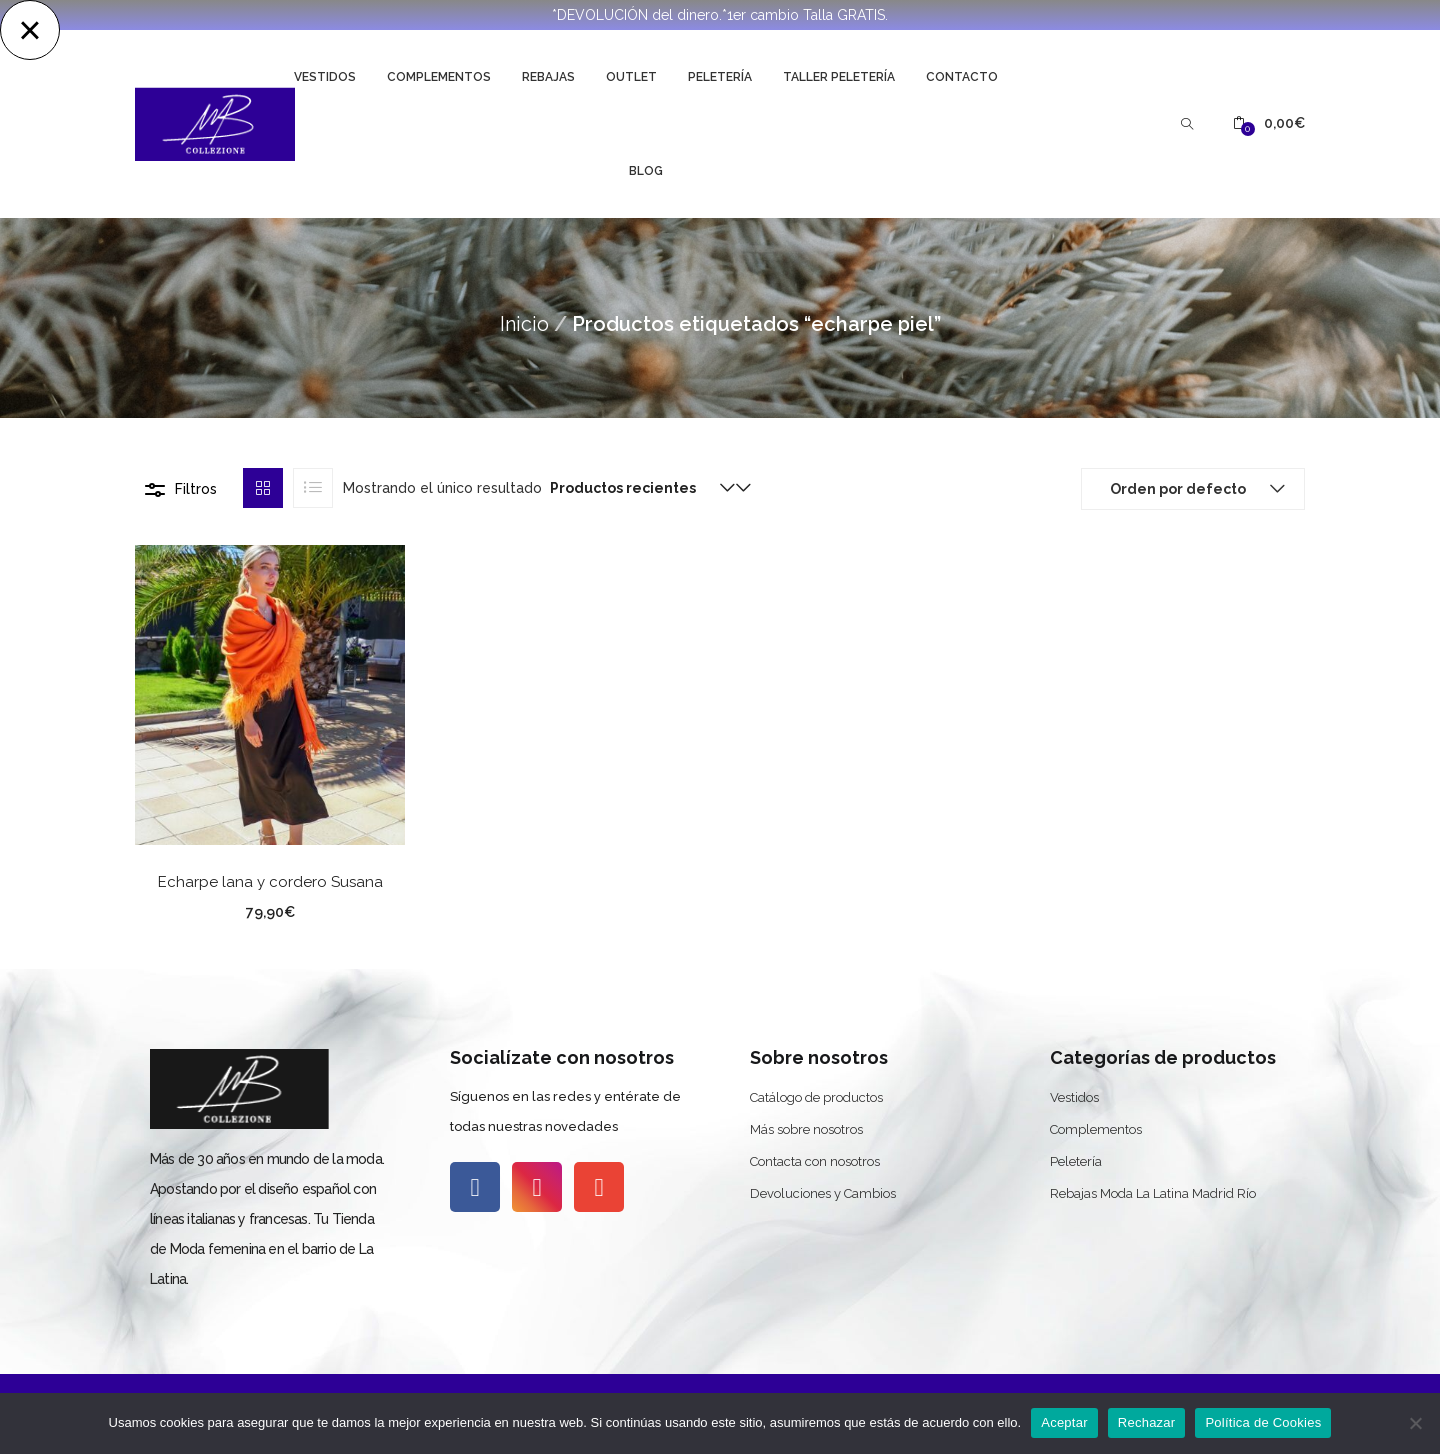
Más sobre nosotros (806, 1129)
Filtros (196, 489)
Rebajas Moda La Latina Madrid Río (1153, 1193)
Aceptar (1064, 1422)
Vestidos (325, 77)
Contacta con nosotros (815, 1161)
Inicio (524, 324)
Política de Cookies (1263, 1422)
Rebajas (548, 77)
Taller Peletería (839, 77)
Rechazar (1147, 1422)
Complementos (439, 77)
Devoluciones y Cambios (823, 1193)
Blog (646, 171)
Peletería (720, 77)
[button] (1269, 123)
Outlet (631, 77)
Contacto (962, 77)
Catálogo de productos (816, 1097)
